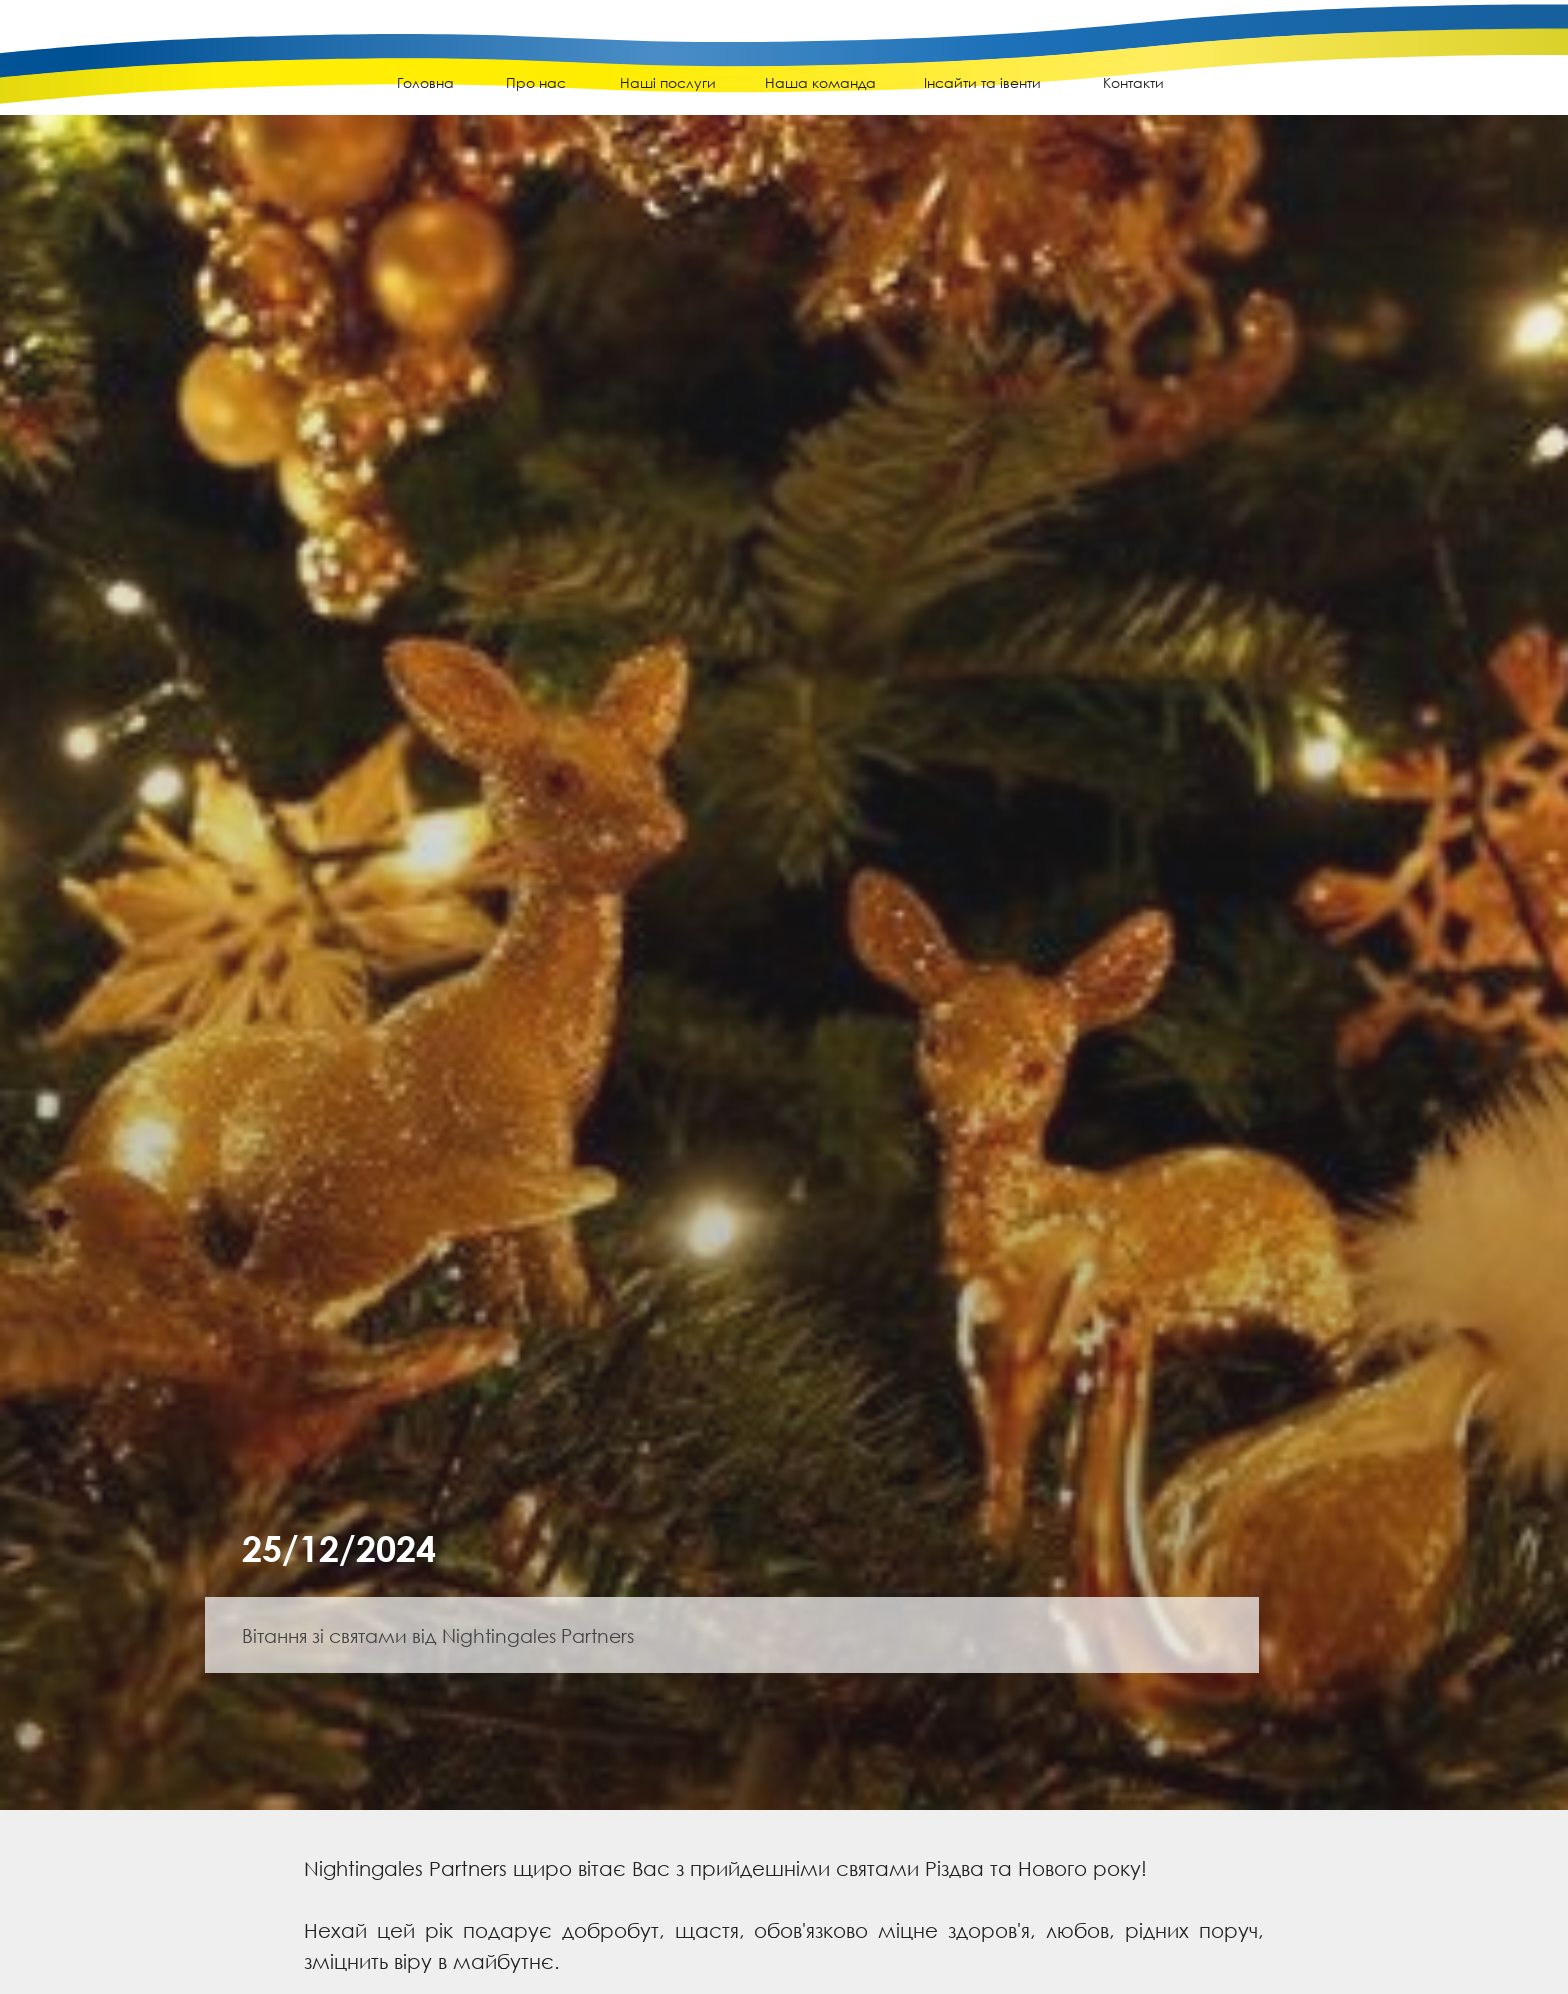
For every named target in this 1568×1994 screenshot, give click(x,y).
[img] (129, 71)
